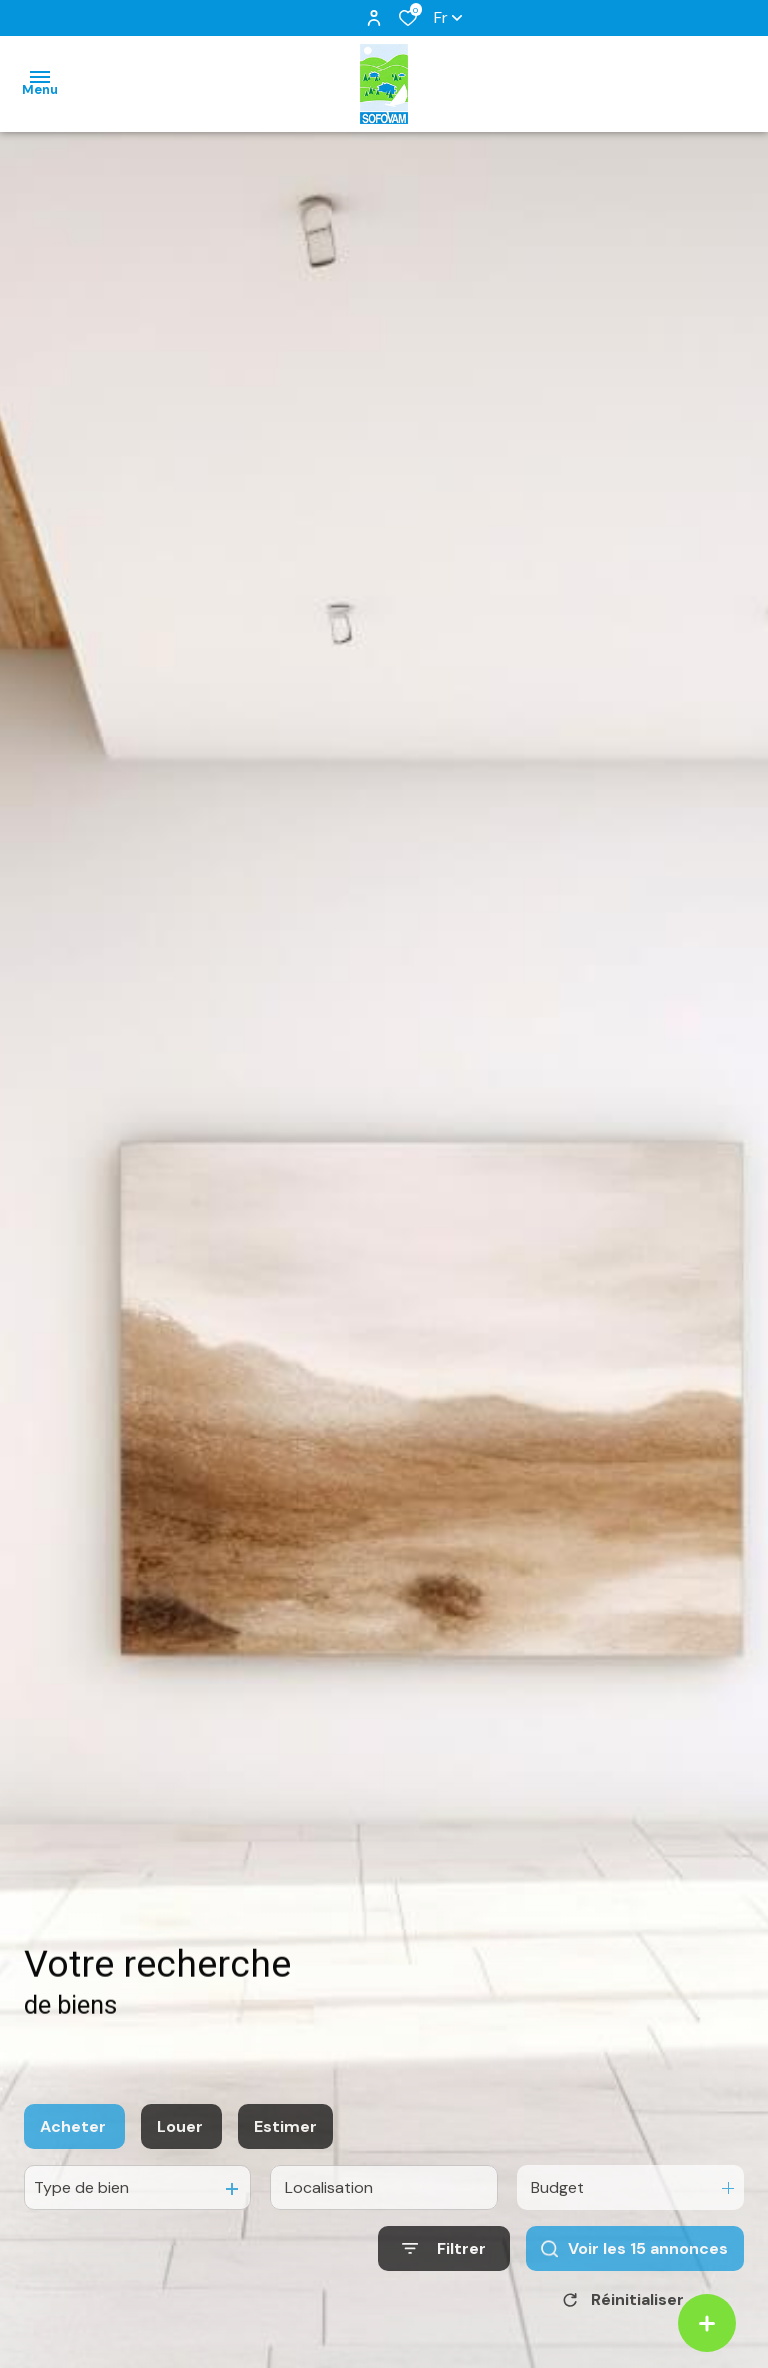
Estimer (285, 2150)
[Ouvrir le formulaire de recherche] (444, 2272)
